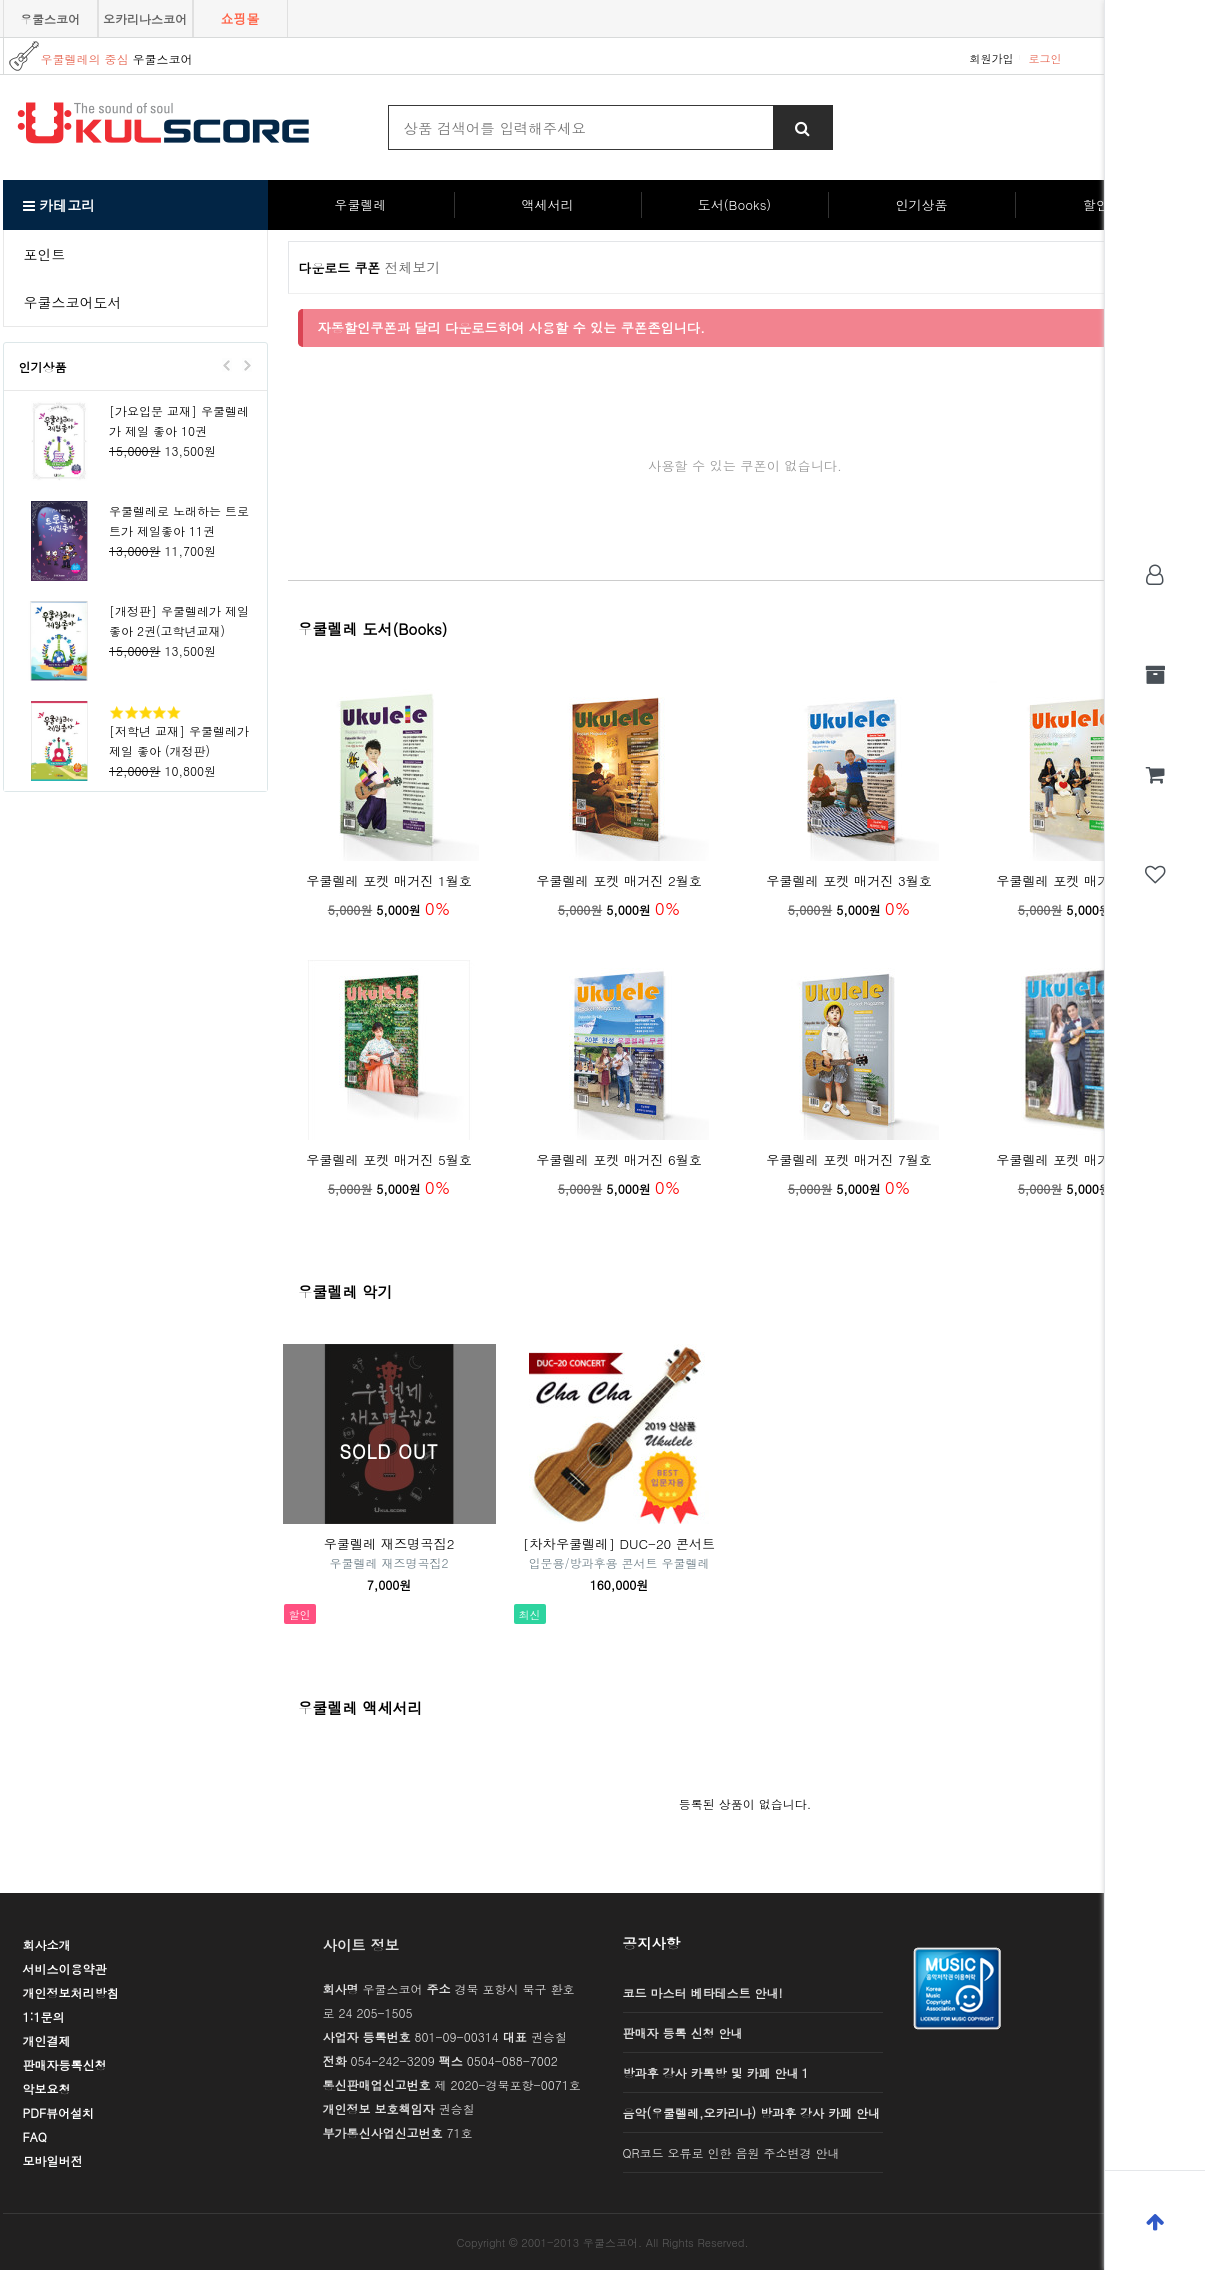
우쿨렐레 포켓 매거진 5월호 (389, 1159)
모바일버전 (53, 2160)
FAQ (35, 2136)
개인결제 (47, 2040)
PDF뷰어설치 (59, 2112)
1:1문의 (44, 2016)
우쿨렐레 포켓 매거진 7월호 (849, 1159)
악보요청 (47, 2088)
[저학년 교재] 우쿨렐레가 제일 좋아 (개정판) (179, 740)
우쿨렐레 (361, 204)
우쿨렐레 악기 (345, 1291)
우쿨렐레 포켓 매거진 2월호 (619, 880)
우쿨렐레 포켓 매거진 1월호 (389, 880)
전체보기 (413, 267)
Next (247, 365)
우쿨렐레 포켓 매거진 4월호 (1079, 880)
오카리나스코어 (145, 18)
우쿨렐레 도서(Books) (373, 628)
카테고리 (59, 205)
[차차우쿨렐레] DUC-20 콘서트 (619, 1543)
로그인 (1045, 58)
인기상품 (922, 204)
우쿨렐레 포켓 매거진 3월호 (849, 880)
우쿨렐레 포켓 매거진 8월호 (1079, 1159)
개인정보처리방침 (71, 1992)
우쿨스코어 (50, 18)
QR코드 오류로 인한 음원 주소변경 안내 (731, 2152)
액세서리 (548, 204)
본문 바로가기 (0, 0)
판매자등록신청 (65, 2064)
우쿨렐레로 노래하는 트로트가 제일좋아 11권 (179, 520)
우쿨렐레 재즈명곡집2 (389, 1543)
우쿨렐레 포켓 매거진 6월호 (619, 1159)
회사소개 (47, 1944)
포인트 (45, 254)
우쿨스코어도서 (73, 302)
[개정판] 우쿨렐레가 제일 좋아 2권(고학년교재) (179, 620)
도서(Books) (734, 204)
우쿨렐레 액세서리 (360, 1707)
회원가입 (992, 58)
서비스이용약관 (65, 1968)
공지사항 (652, 1943)
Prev (227, 365)
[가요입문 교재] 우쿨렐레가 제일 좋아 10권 (179, 420)
